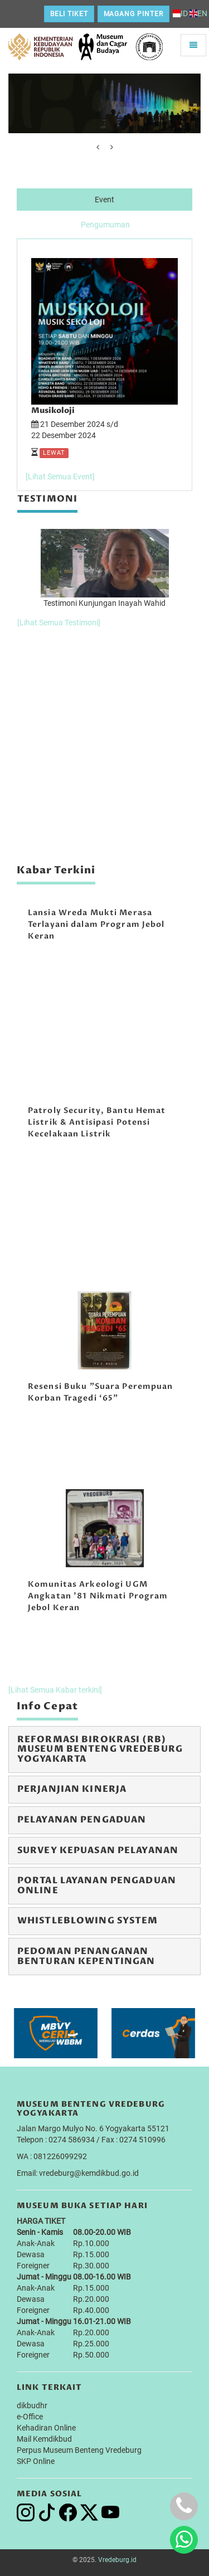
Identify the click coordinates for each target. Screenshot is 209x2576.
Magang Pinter (133, 14)
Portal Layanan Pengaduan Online (96, 1885)
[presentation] (98, 147)
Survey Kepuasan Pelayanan (97, 1850)
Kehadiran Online (46, 2427)
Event (104, 199)
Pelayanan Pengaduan (81, 1820)
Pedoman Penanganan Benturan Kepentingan (86, 1956)
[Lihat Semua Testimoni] (58, 622)
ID (180, 13)
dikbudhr (32, 2405)
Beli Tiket (69, 14)
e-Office (30, 2416)
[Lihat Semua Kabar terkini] (55, 1689)
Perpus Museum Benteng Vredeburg (79, 2450)
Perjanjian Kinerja (72, 1789)
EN (198, 13)
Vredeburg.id (117, 2560)
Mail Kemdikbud (44, 2438)
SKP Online (36, 2461)
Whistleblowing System (87, 1920)
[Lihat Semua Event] (60, 476)
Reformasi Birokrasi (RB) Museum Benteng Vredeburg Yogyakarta (100, 1749)
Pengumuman (105, 224)
